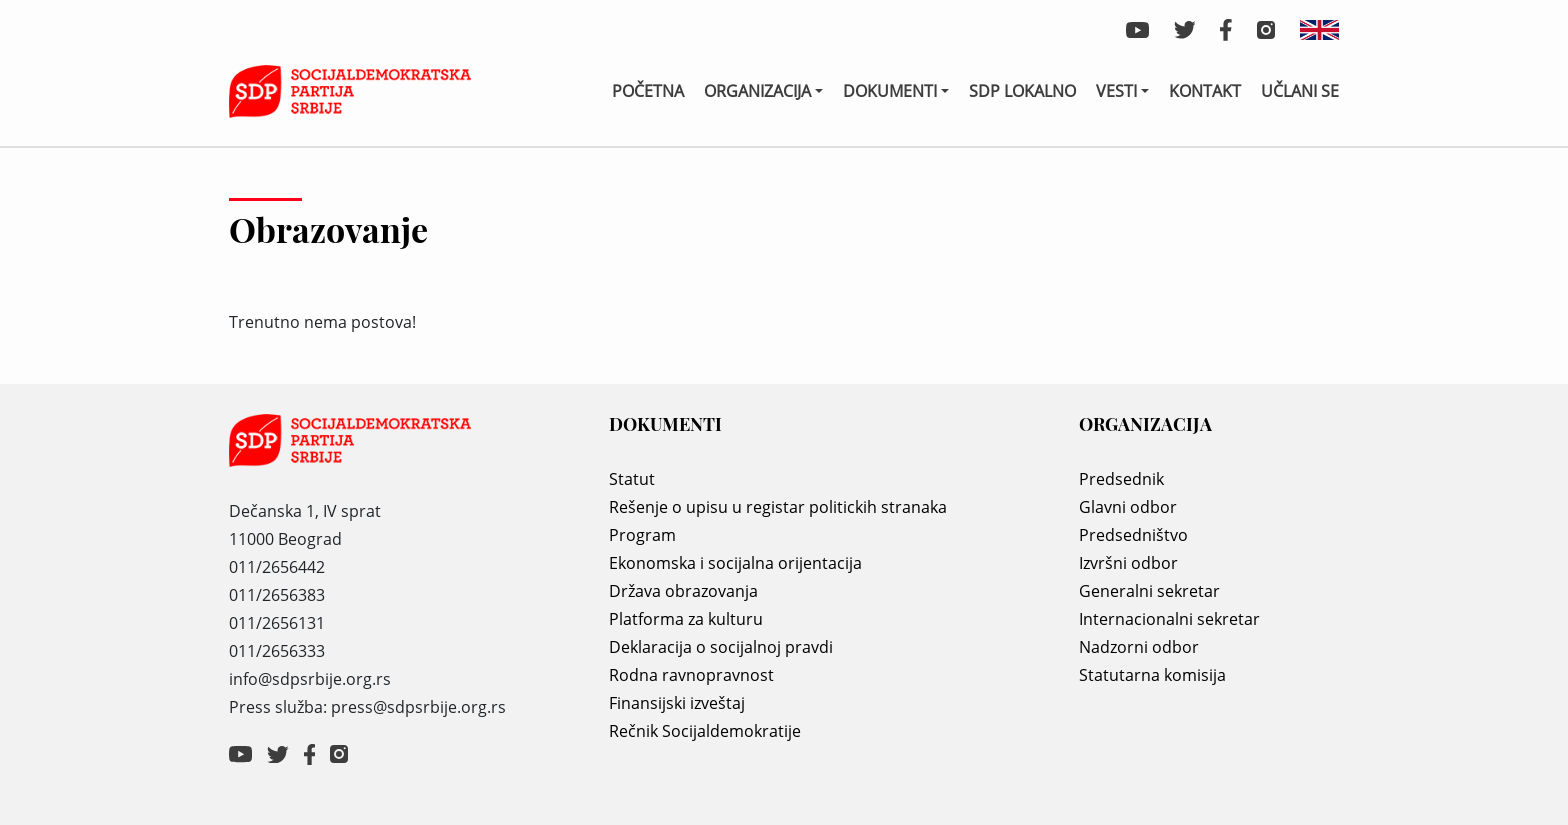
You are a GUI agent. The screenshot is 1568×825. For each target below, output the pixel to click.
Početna (648, 91)
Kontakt (1205, 91)
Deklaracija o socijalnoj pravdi (721, 647)
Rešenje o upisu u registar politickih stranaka (778, 507)
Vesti (1116, 91)
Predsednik (1121, 479)
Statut (632, 479)
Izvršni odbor (1128, 563)
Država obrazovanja (683, 591)
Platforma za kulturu (686, 619)
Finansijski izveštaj (677, 703)
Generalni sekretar (1149, 591)
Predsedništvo (1133, 535)
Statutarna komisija (1152, 675)
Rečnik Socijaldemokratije (705, 731)
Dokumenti (890, 91)
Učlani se (1300, 91)
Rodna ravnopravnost (691, 675)
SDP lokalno (1022, 91)
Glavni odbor (1128, 507)
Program (642, 535)
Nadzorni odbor (1139, 647)
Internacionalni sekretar (1169, 619)
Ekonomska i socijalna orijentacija (735, 563)
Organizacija (757, 91)
